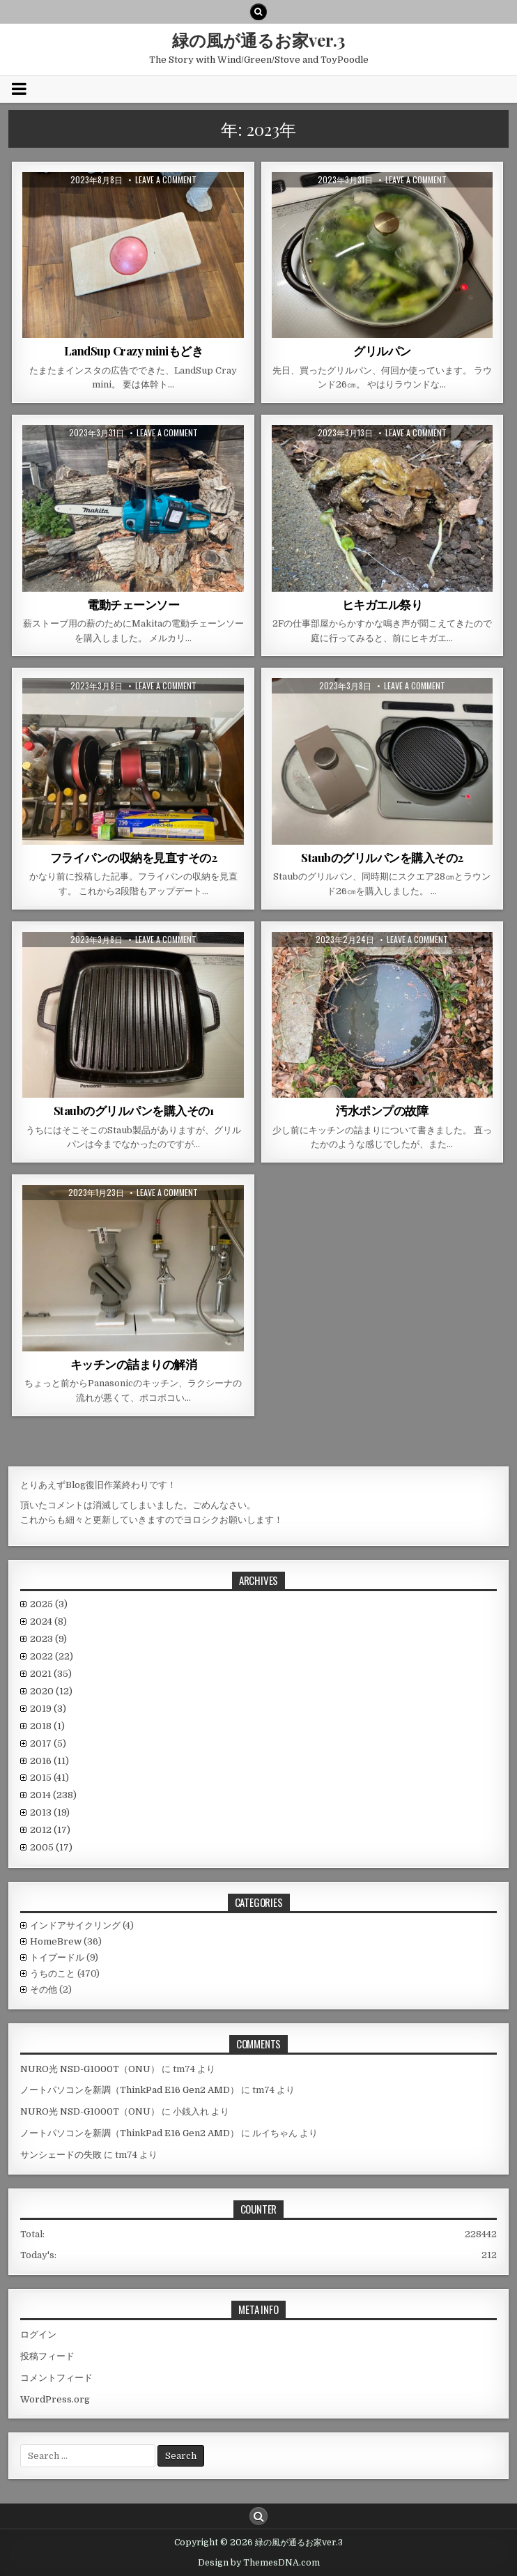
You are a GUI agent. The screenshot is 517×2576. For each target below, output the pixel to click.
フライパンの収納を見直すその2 (133, 857)
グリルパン (382, 350)
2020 (51, 1691)
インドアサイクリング (75, 1925)
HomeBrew (56, 1941)
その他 (43, 1989)
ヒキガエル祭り (382, 604)
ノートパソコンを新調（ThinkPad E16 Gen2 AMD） (129, 2090)
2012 (50, 1830)
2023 (48, 1639)
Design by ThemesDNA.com (259, 2563)
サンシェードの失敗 (61, 2154)
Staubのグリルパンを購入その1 (134, 1110)
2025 (49, 1604)
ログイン (38, 2334)
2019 (48, 1708)
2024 (48, 1621)
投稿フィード (47, 2356)
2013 (50, 1812)
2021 (51, 1674)
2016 (49, 1761)
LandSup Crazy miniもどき (133, 350)
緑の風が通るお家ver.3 (258, 40)
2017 (48, 1743)
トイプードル (57, 1957)
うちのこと (52, 1973)
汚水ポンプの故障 (382, 1110)
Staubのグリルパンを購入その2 (382, 857)
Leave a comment (165, 180)
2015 (49, 1777)
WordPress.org (55, 2399)
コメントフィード (56, 2377)
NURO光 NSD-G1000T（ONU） (90, 2069)
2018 (47, 1726)
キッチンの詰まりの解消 (133, 1364)
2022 (51, 1656)
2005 (51, 1847)
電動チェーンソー (133, 604)
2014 (53, 1795)
